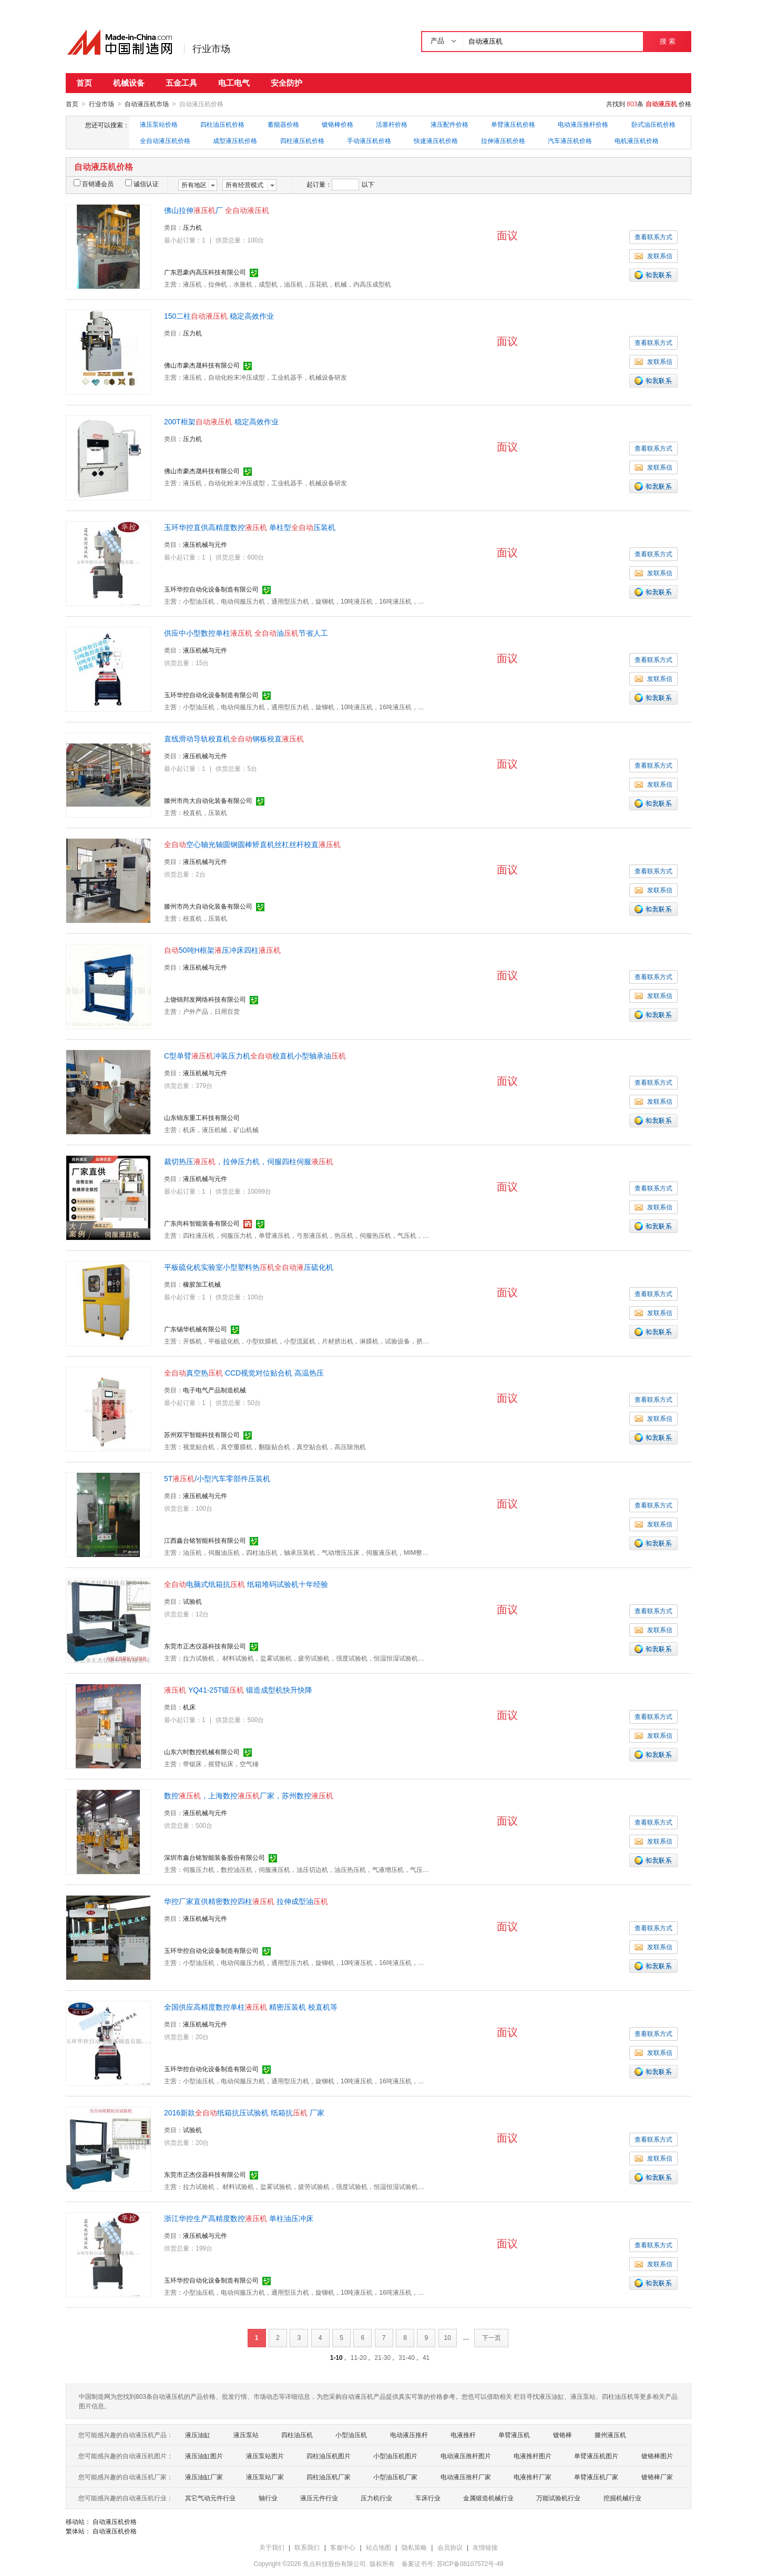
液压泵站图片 (265, 2455)
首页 (84, 82)
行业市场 (211, 49)
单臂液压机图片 (596, 2455)
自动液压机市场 (147, 104)
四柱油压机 (297, 2434)
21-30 (382, 2357)
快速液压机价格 (436, 140)
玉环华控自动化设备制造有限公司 (211, 589)
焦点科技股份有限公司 (334, 2563)
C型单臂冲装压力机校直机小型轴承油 (255, 1055)
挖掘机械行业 (622, 2497)
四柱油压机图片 (328, 2455)
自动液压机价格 (115, 2521)
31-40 (406, 2357)
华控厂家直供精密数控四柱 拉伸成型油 (246, 1901)
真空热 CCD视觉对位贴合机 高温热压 (244, 1372)
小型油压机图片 (395, 2455)
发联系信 (653, 255)
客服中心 (342, 2547)
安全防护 (286, 82)
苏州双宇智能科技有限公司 (202, 1434)
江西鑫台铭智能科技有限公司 (205, 1540)
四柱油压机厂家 (328, 2476)
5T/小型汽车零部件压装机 (217, 1478)
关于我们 (271, 2547)
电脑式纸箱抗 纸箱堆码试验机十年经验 (246, 1584)
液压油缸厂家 (204, 2476)
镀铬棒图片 (657, 2455)
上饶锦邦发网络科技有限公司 (205, 999)
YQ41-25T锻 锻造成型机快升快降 (238, 1689)
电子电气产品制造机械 (214, 1389)
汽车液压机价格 (570, 140)
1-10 (336, 2357)
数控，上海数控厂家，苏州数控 (248, 1795)
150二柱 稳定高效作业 (219, 315)
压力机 (192, 227)
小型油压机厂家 (395, 2476)
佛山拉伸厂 (216, 210)
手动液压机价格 (369, 140)
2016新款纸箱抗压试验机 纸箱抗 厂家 (244, 2112)
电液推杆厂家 (532, 2476)
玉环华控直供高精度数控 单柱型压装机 (249, 527)
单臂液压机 (514, 2434)
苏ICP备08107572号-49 (470, 2563)
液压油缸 (197, 2434)
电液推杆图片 (532, 2455)
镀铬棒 (562, 2434)
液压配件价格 (449, 124)
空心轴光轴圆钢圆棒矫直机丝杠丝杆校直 (252, 844)
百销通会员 (94, 183)
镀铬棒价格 (337, 124)
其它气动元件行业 (210, 2497)
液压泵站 (246, 2434)
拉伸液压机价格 (503, 140)
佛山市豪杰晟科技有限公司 (202, 365)
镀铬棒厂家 (657, 2476)
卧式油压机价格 (653, 124)
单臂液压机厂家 (596, 2476)
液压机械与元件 (205, 544)
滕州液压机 (610, 2434)
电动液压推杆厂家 (466, 2476)
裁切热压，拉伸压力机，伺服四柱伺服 (248, 1161)
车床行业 (428, 2497)
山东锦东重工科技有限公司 (202, 1117)
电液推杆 (463, 2434)
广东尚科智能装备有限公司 (202, 1223)
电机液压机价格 (637, 140)
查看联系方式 (653, 236)
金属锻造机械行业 (488, 2497)
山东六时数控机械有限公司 (202, 1751)
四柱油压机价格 (222, 124)
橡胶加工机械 (202, 1284)
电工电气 (234, 82)
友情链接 (485, 2547)
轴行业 (268, 2497)
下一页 (491, 2337)
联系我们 (307, 2547)
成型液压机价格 (235, 140)
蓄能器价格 (283, 124)
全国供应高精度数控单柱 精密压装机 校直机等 (250, 2006)
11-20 (359, 2357)
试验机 (192, 1601)
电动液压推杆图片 (466, 2455)
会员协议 (450, 2547)
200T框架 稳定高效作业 (221, 421)
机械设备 (129, 82)
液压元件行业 (319, 2497)
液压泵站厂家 (265, 2476)
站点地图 (378, 2547)
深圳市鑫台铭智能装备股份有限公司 (214, 1857)
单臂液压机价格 (513, 124)
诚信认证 (142, 183)
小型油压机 (351, 2434)
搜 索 (667, 41)
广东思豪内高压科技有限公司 (205, 272)
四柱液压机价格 (302, 140)
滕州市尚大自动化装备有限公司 (208, 800)
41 (426, 2357)
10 (447, 2337)
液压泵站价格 (159, 124)
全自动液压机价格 (165, 140)
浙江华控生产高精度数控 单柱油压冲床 (238, 2218)
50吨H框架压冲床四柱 (222, 949)
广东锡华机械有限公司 (195, 1328)
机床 (189, 1706)
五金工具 (181, 82)
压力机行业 (376, 2497)
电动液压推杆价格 (583, 124)
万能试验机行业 (558, 2497)
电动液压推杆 (409, 2434)
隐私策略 (414, 2547)
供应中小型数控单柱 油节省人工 (246, 632)
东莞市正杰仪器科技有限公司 (205, 1646)
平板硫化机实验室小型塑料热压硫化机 (248, 1266)
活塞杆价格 (391, 124)
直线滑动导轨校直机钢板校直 (234, 738)
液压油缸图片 (204, 2455)
